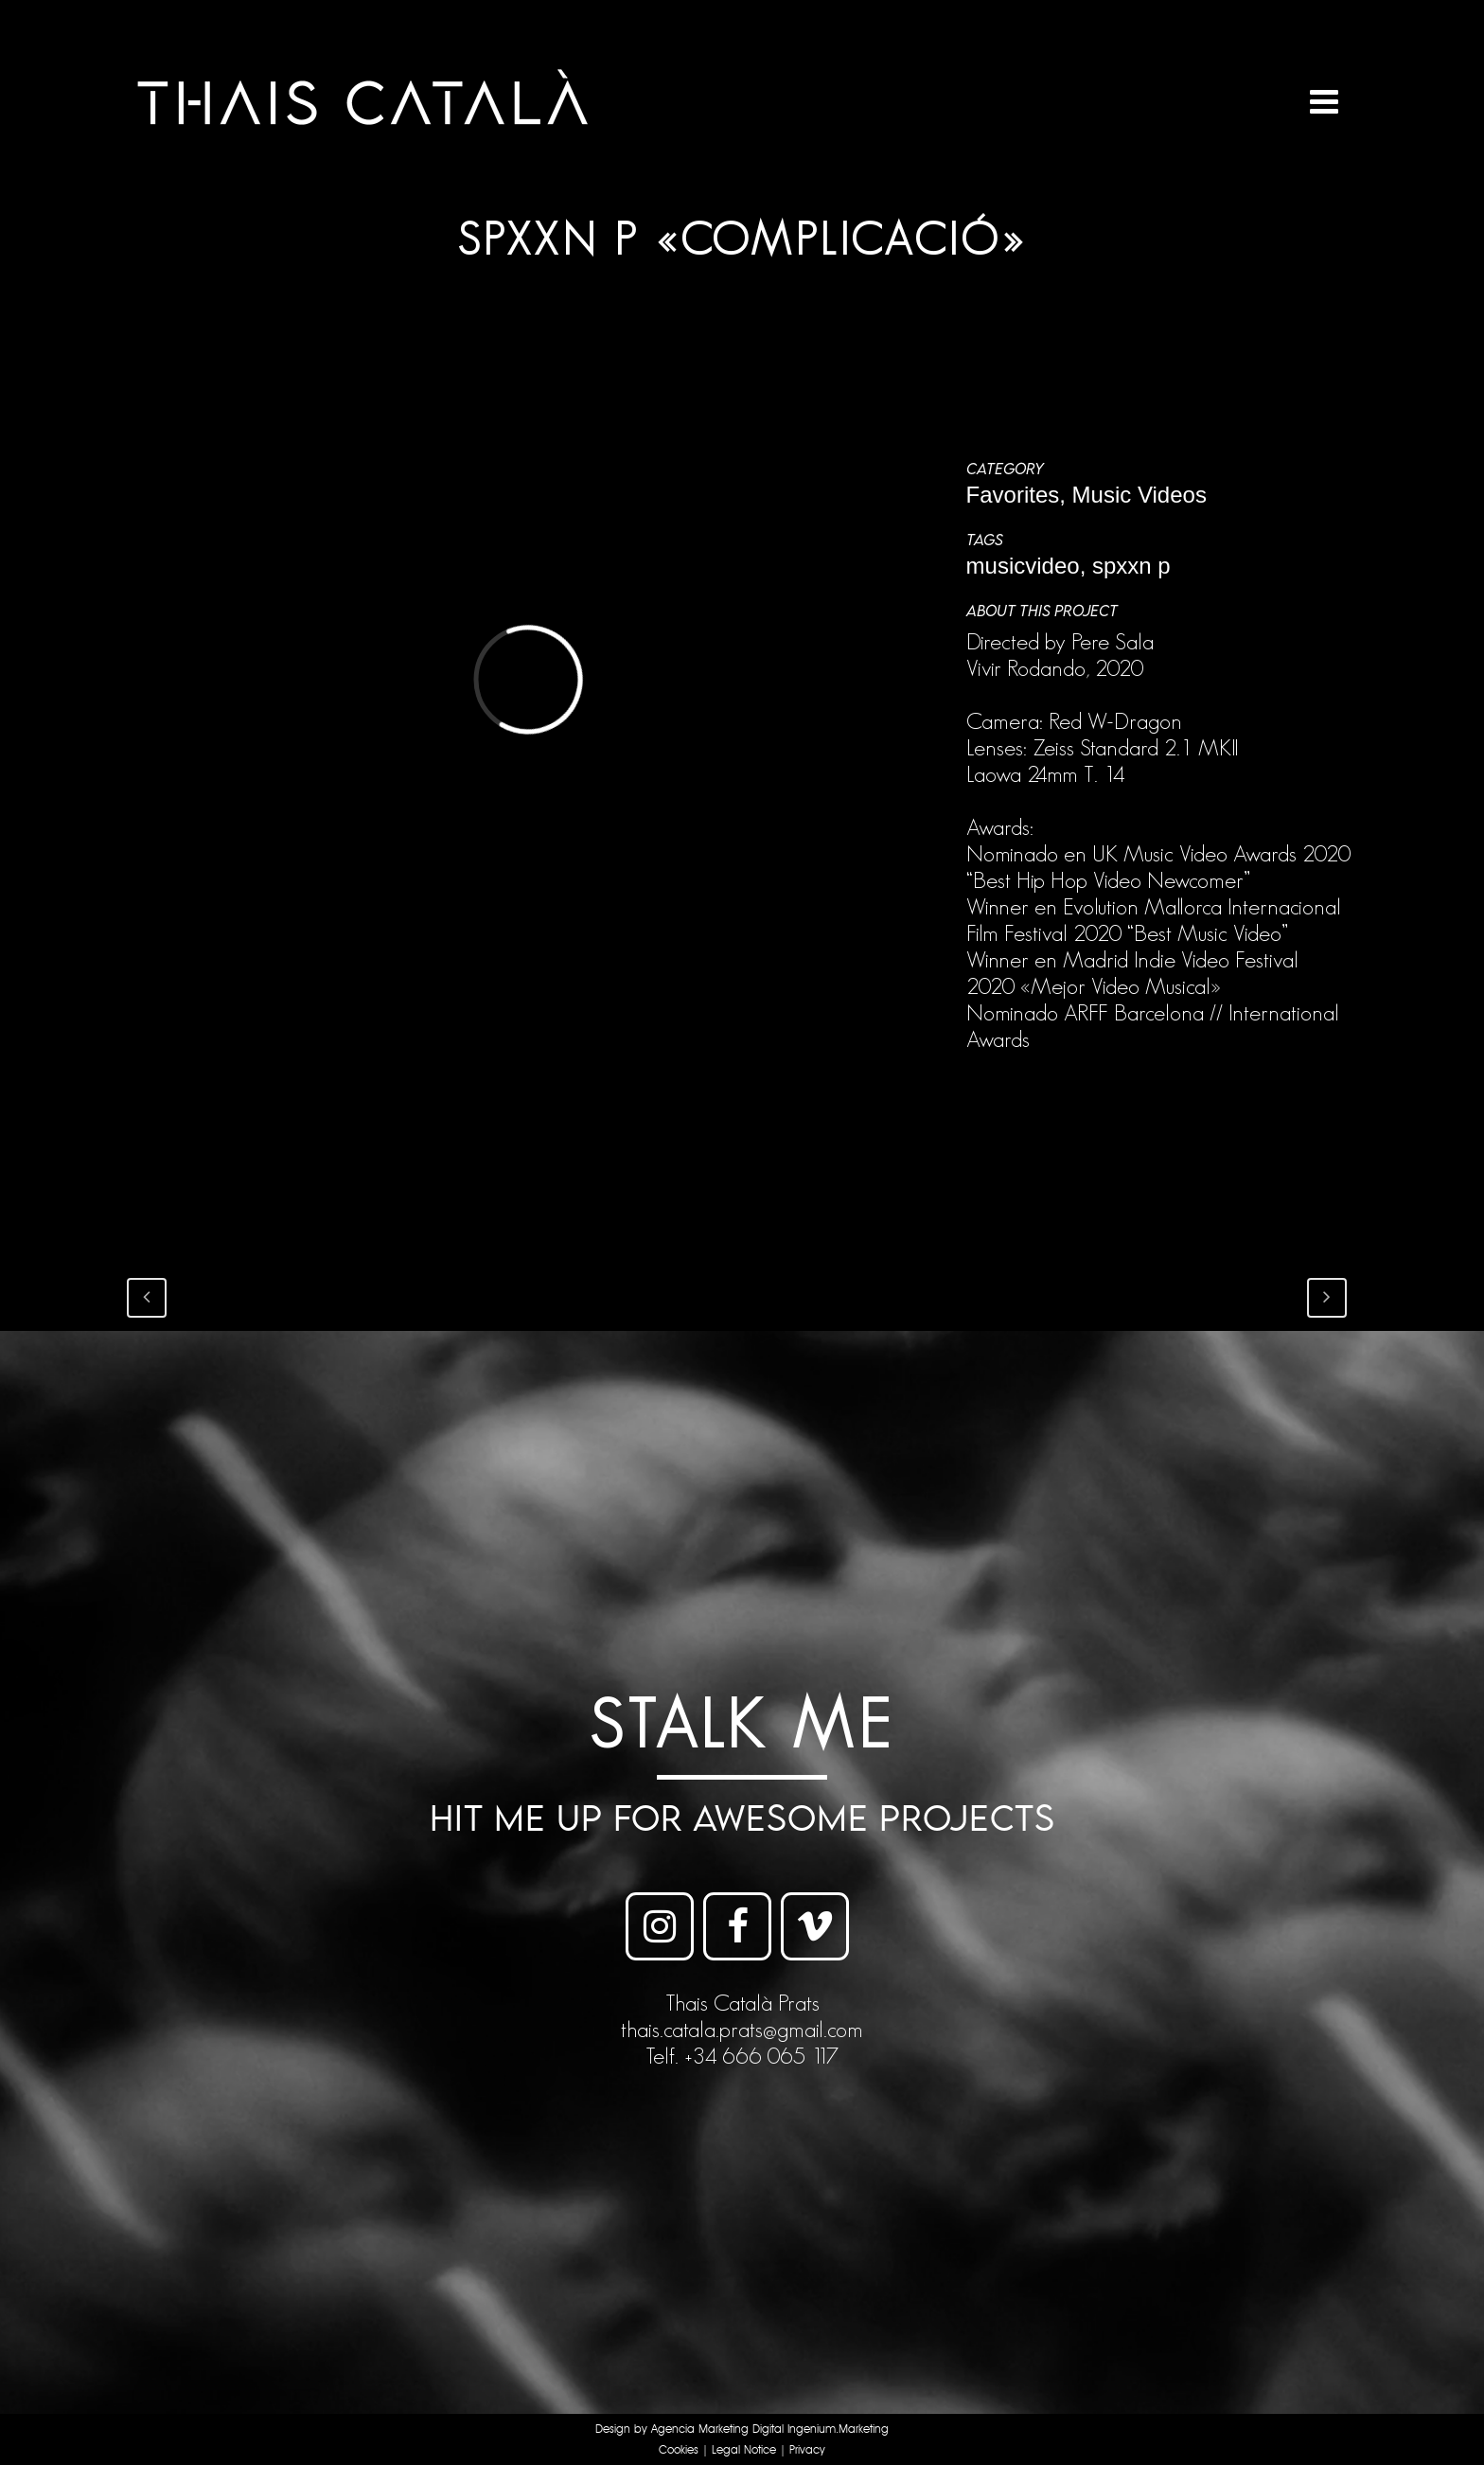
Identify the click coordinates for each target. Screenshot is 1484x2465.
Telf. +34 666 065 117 (742, 2055)
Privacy (807, 2450)
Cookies (678, 2450)
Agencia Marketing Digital (717, 2429)
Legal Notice (744, 2450)
